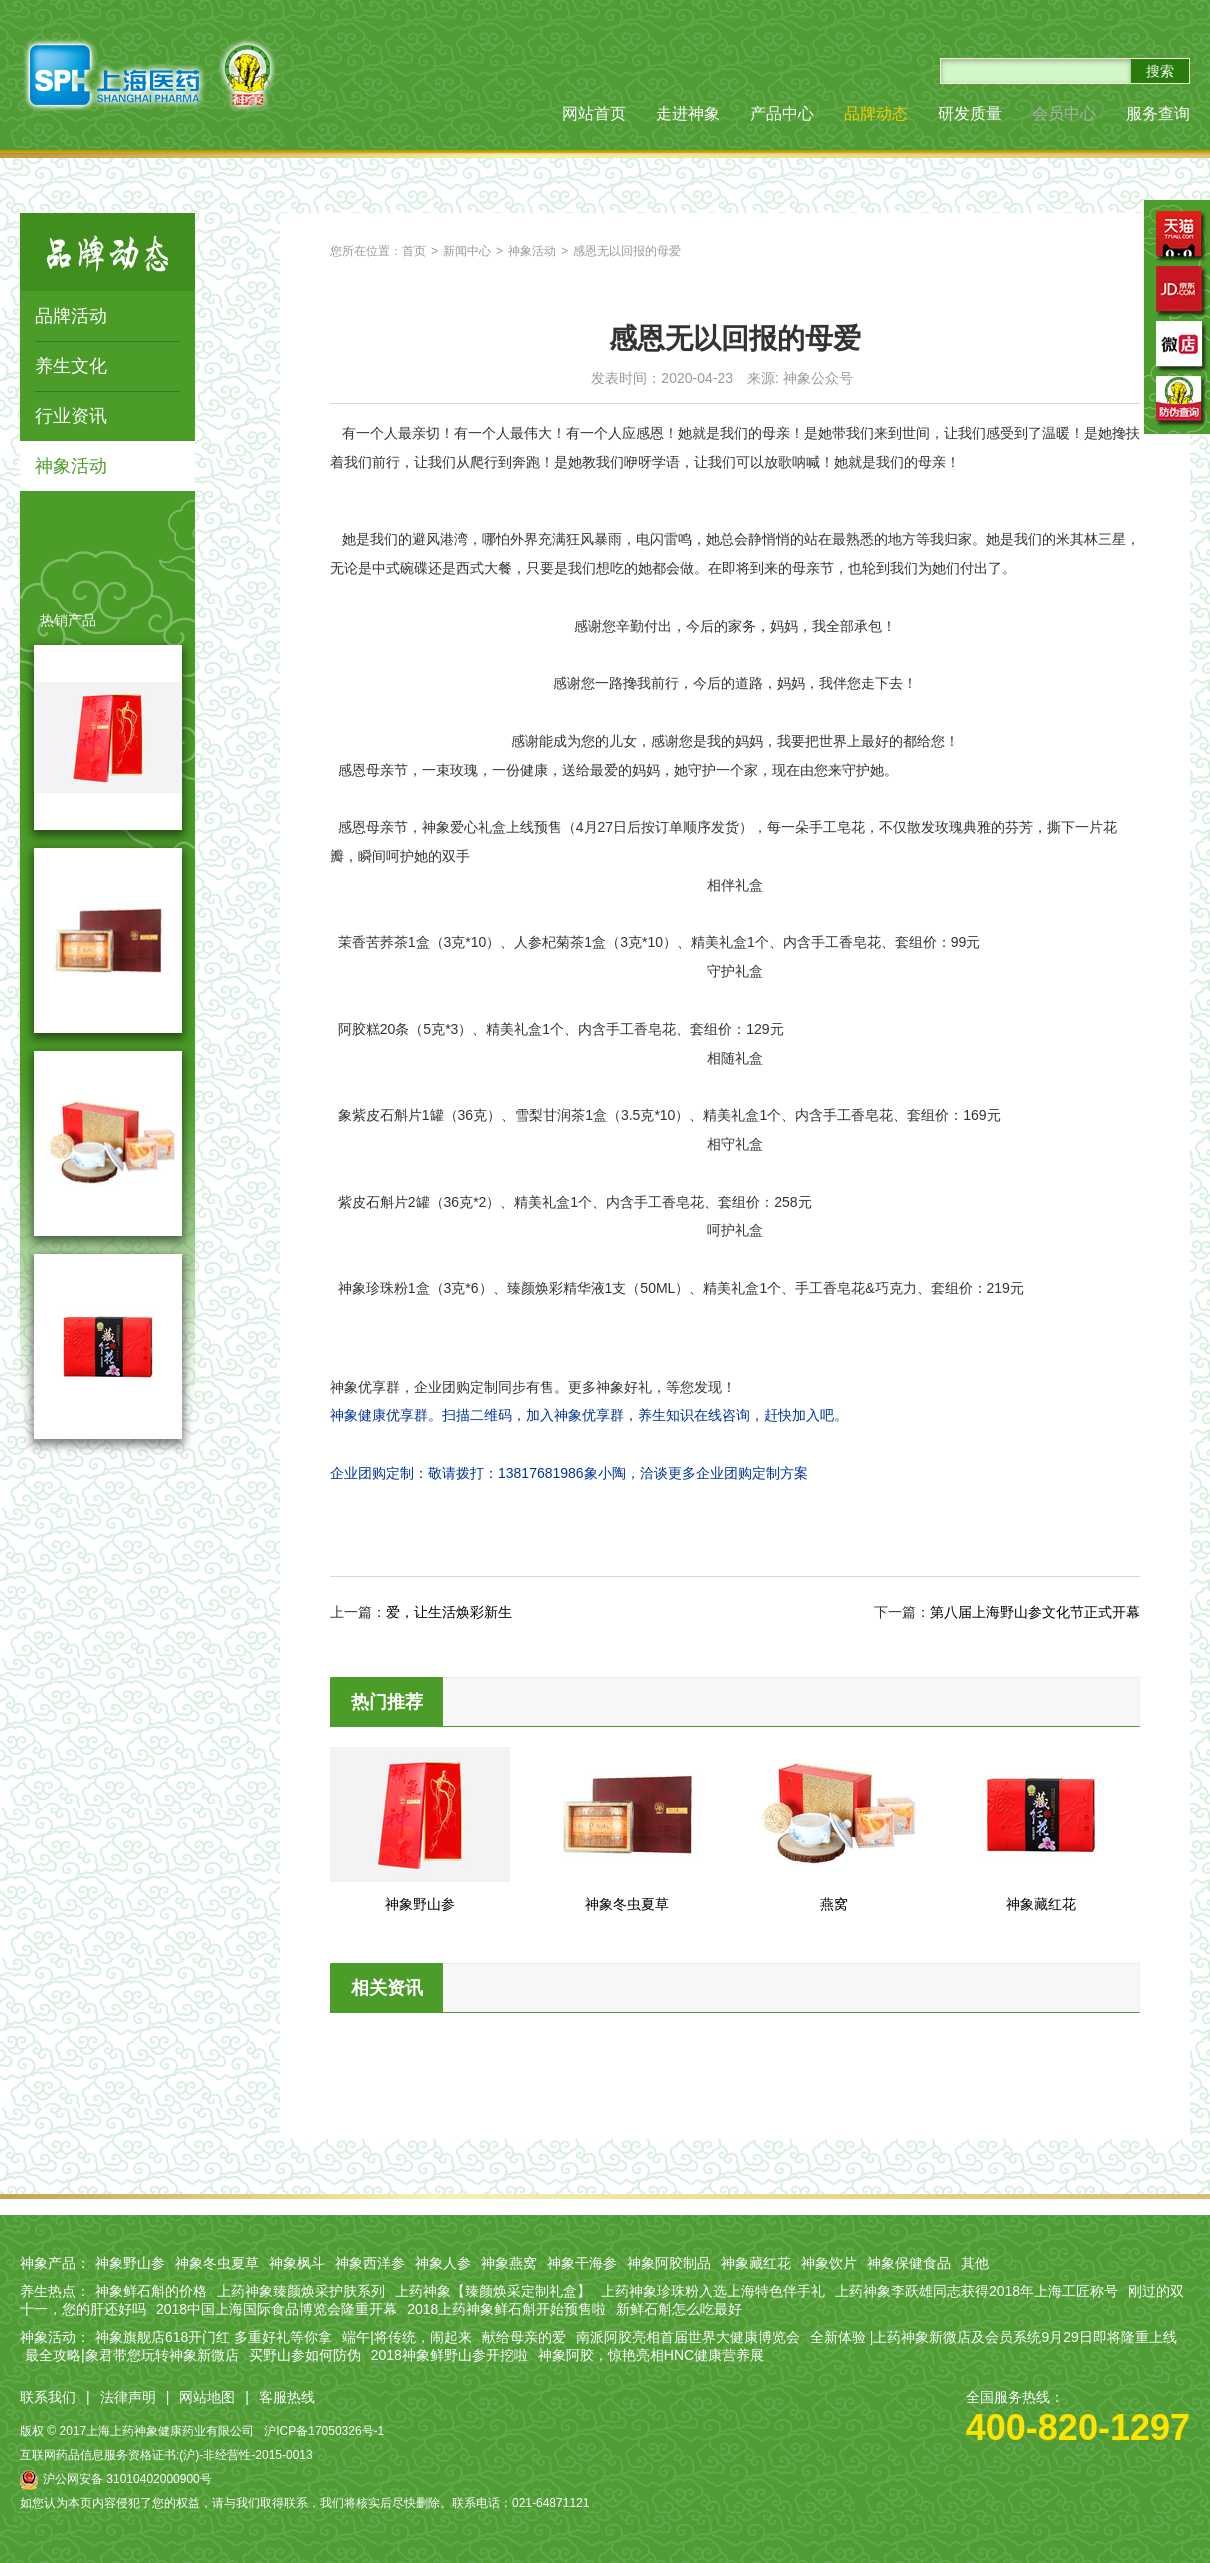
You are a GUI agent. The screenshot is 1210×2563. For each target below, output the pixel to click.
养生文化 (71, 366)
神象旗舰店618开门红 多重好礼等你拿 (213, 2337)
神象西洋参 (370, 2263)
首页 (414, 251)
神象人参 (443, 2263)
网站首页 (594, 113)
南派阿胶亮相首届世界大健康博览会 (688, 2337)
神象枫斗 (297, 2263)
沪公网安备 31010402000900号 (116, 2479)
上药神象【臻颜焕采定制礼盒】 (493, 2291)
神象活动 (71, 466)
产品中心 (782, 113)
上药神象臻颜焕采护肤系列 (301, 2291)
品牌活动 (71, 316)
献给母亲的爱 (524, 2337)
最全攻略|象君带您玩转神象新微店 (132, 2355)
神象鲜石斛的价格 (151, 2291)
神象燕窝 (509, 2263)
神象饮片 (829, 2263)
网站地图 (207, 2397)
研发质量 (970, 113)
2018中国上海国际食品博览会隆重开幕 (276, 2309)
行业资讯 (71, 416)
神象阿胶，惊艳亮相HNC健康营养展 (651, 2355)
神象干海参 (582, 2263)
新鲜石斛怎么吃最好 (679, 2309)
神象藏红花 (756, 2263)
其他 (975, 2263)
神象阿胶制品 (669, 2263)
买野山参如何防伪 (305, 2355)
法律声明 (128, 2397)
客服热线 (287, 2397)
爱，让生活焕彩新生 (449, 1612)
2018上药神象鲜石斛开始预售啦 (506, 2309)
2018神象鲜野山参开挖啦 (449, 2355)
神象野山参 (130, 2263)
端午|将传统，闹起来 (407, 2337)
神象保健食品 (909, 2263)
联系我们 (48, 2397)
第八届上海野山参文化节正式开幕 (1035, 1612)
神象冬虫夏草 (217, 2263)
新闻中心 (467, 251)
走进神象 (688, 113)
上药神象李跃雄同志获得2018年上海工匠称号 (976, 2291)
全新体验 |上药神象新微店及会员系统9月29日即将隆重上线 (993, 2337)
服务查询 (1158, 113)
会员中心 (1064, 113)
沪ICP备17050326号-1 (324, 2431)
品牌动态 (876, 113)
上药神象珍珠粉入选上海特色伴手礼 (713, 2291)
